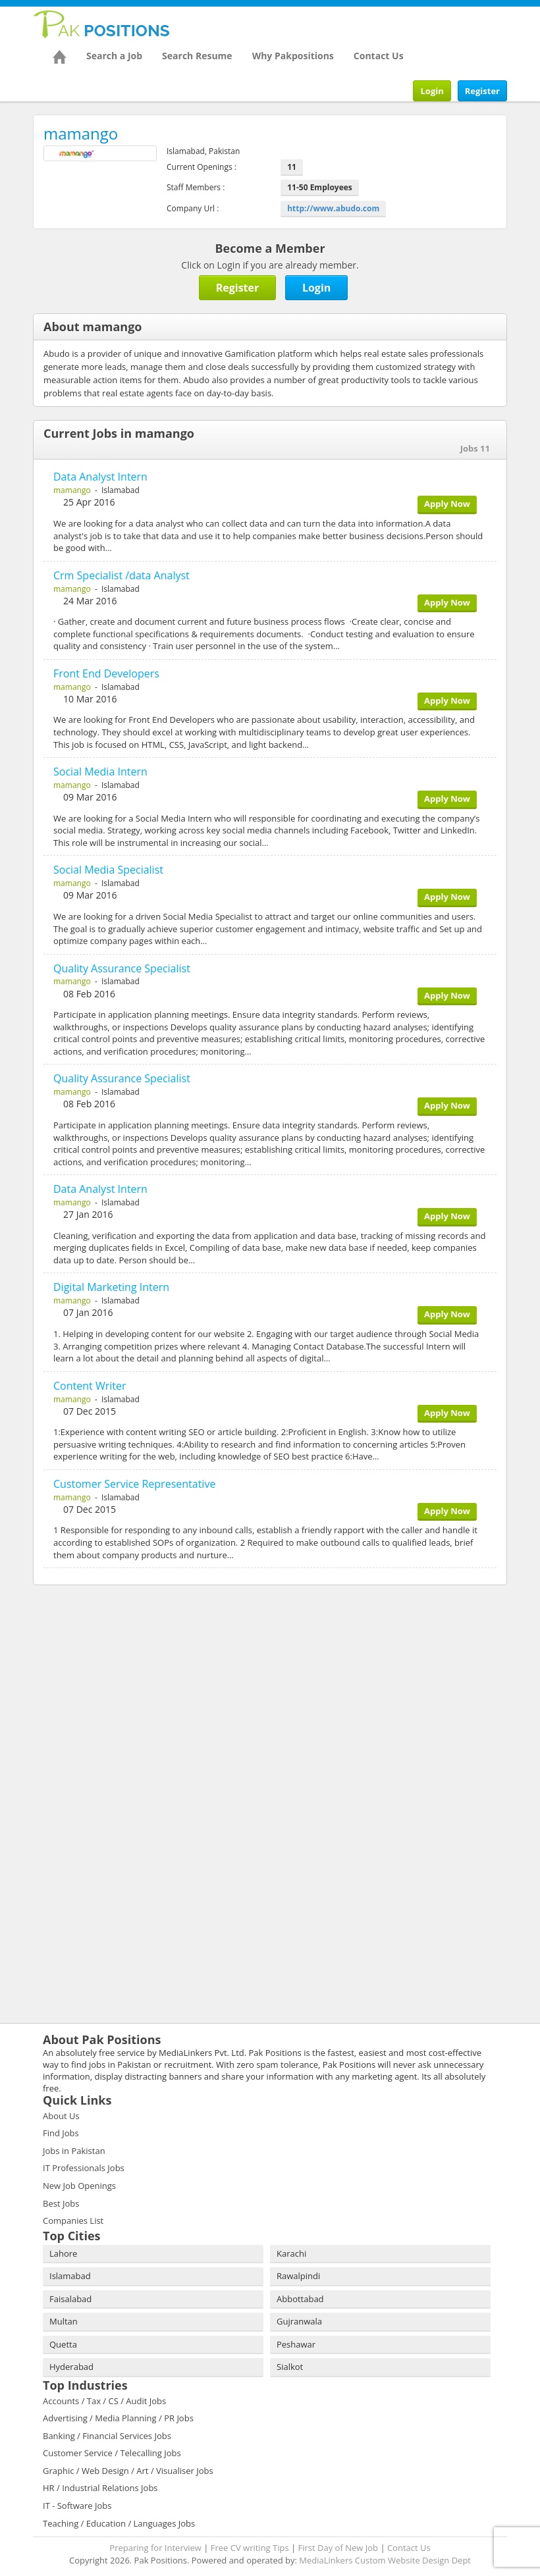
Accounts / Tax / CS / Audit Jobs (104, 2401)
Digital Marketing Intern (111, 1287)
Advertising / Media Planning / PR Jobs (118, 2418)
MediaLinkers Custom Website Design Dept (385, 2560)
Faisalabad (70, 2299)
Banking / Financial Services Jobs (107, 2436)
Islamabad (70, 2276)
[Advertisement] (115, 1680)
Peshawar (296, 2344)
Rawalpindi (298, 2276)
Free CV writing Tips (250, 2548)
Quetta (63, 2344)
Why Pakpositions (293, 55)
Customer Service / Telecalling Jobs (112, 2453)
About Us (61, 2116)
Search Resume (197, 55)
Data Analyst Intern (100, 476)
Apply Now (447, 504)
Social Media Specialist (108, 869)
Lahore (63, 2253)
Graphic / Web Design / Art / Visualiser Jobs (128, 2471)
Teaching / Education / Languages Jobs (119, 2523)
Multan (63, 2321)
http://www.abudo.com (333, 208)
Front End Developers (106, 673)
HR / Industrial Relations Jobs (100, 2488)
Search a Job (114, 55)
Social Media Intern (100, 771)
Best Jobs (61, 2203)
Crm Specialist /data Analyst (121, 575)
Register (482, 91)
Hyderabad (71, 2367)
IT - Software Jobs (77, 2505)
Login (431, 91)
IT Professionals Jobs (83, 2168)
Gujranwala (299, 2321)
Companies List (73, 2220)
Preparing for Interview (155, 2548)
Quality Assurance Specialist (121, 968)
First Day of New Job (338, 2548)
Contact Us (379, 55)
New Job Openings (79, 2186)
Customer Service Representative (134, 1484)
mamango (72, 490)
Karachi (291, 2253)
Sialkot (290, 2367)
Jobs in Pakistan (74, 2151)
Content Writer (89, 1386)
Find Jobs (61, 2133)
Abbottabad (300, 2299)
